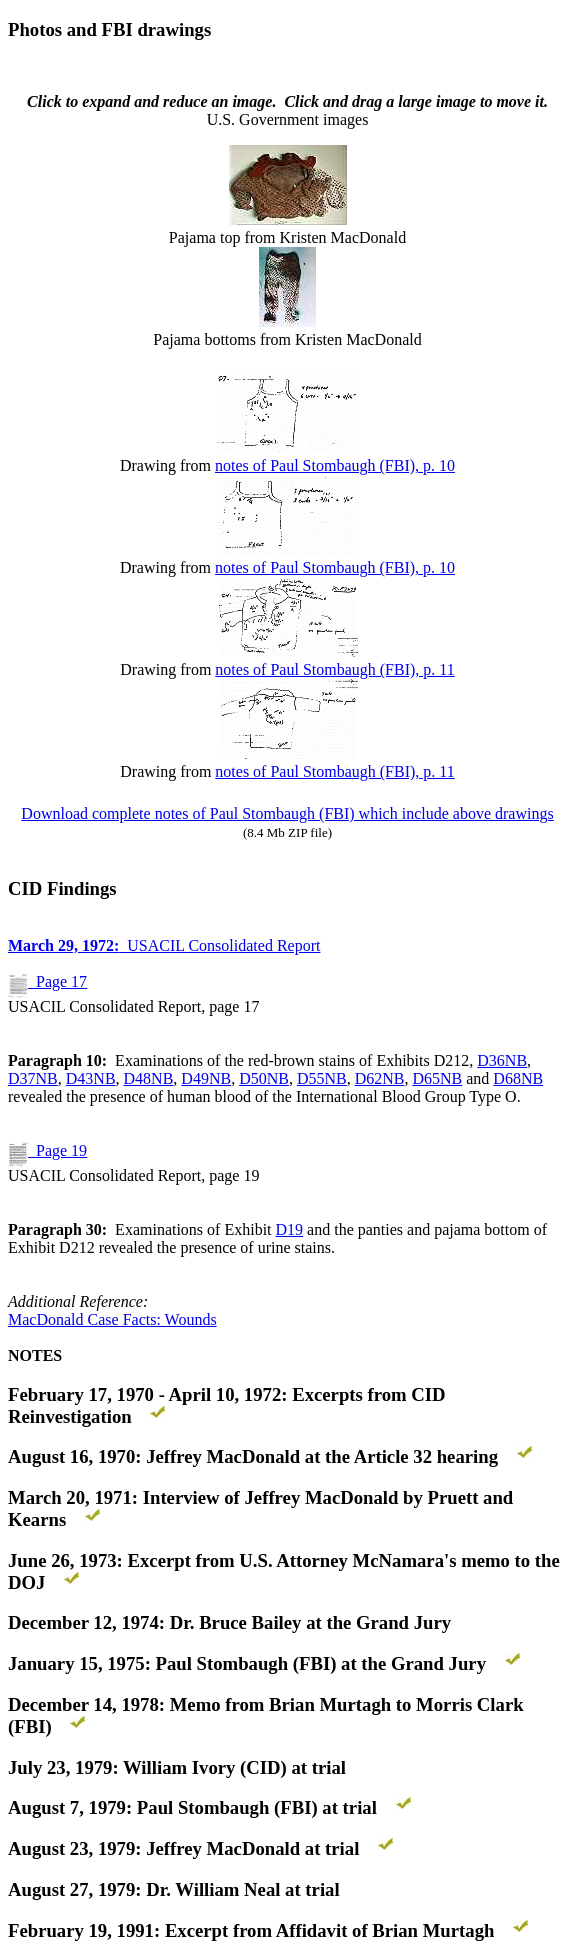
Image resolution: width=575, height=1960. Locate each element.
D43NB (91, 1078)
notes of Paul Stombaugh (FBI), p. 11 (334, 669)
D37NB (33, 1078)
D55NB (322, 1078)
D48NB (149, 1078)
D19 (290, 1229)
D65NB (437, 1078)
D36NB (502, 1060)
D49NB (206, 1078)
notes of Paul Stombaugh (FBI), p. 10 (335, 465)
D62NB (380, 1078)
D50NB (264, 1078)
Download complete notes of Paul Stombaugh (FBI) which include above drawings (287, 813)
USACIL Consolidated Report (164, 945)
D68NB (518, 1078)
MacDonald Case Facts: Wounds (112, 1319)
